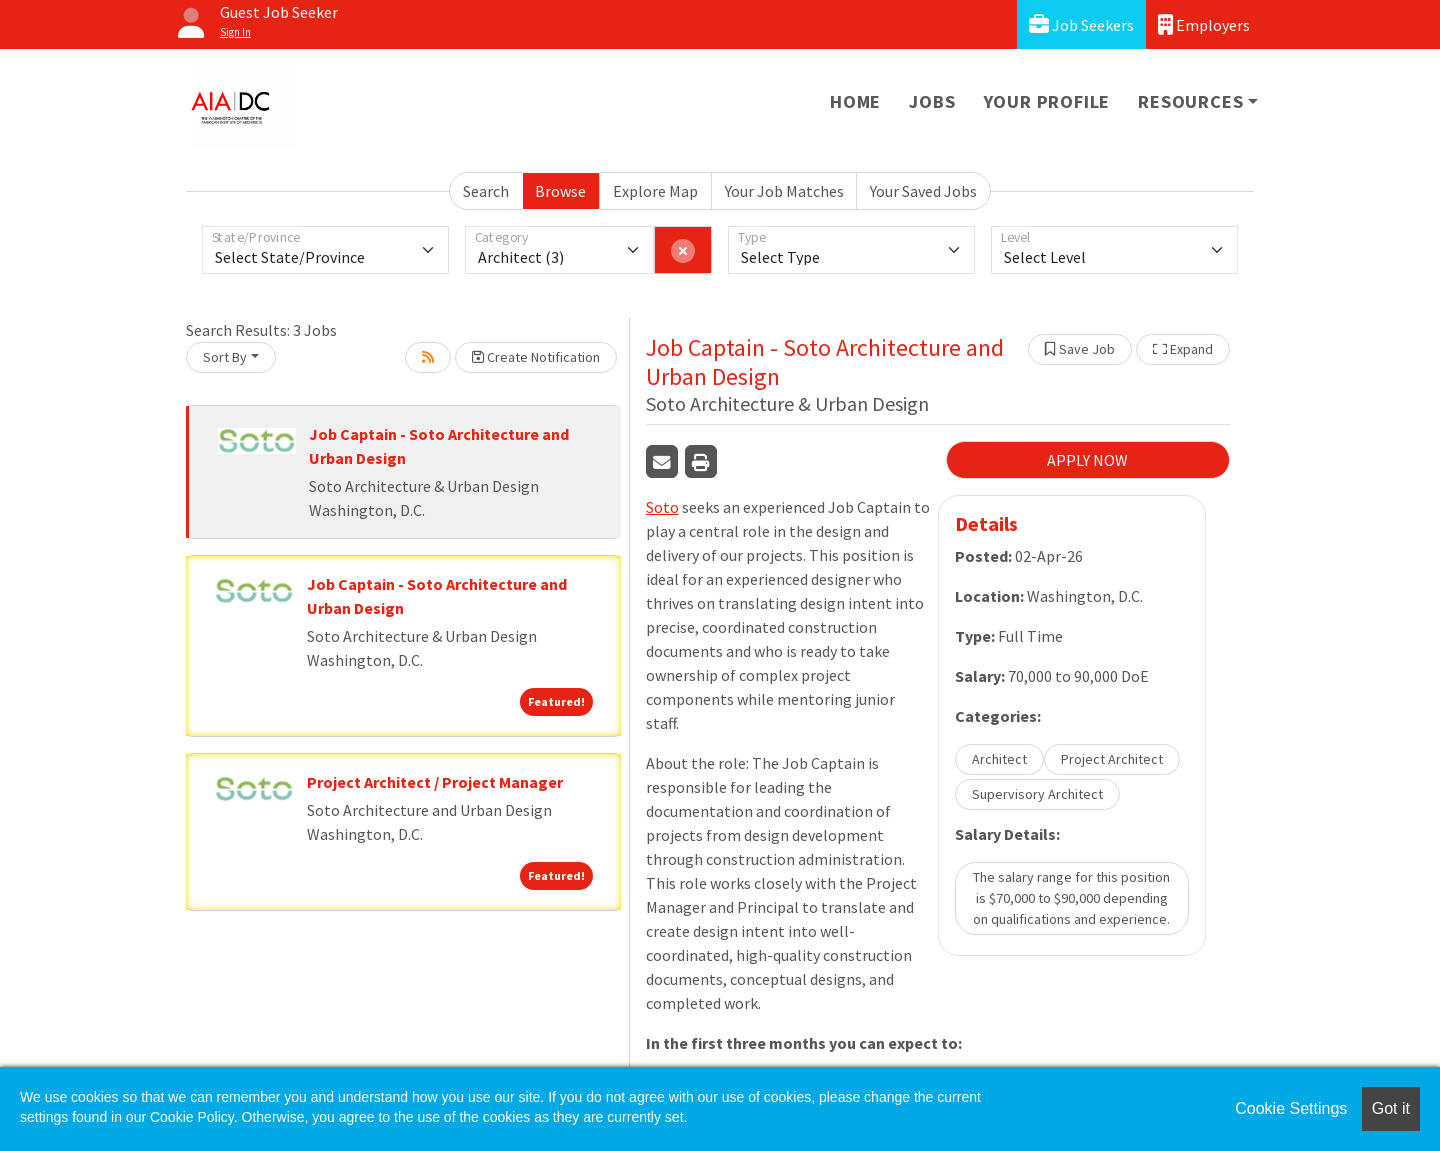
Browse (560, 191)
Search (486, 191)
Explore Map (655, 191)
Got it (1391, 1108)
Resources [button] (1190, 101)
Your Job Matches (784, 191)
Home (855, 101)
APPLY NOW (1087, 460)
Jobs (932, 101)
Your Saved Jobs (923, 191)
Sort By (225, 357)
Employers (1204, 24)
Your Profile (1047, 101)
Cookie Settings (1291, 1108)
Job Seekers (1081, 24)
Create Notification (536, 357)
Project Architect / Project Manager (435, 782)
